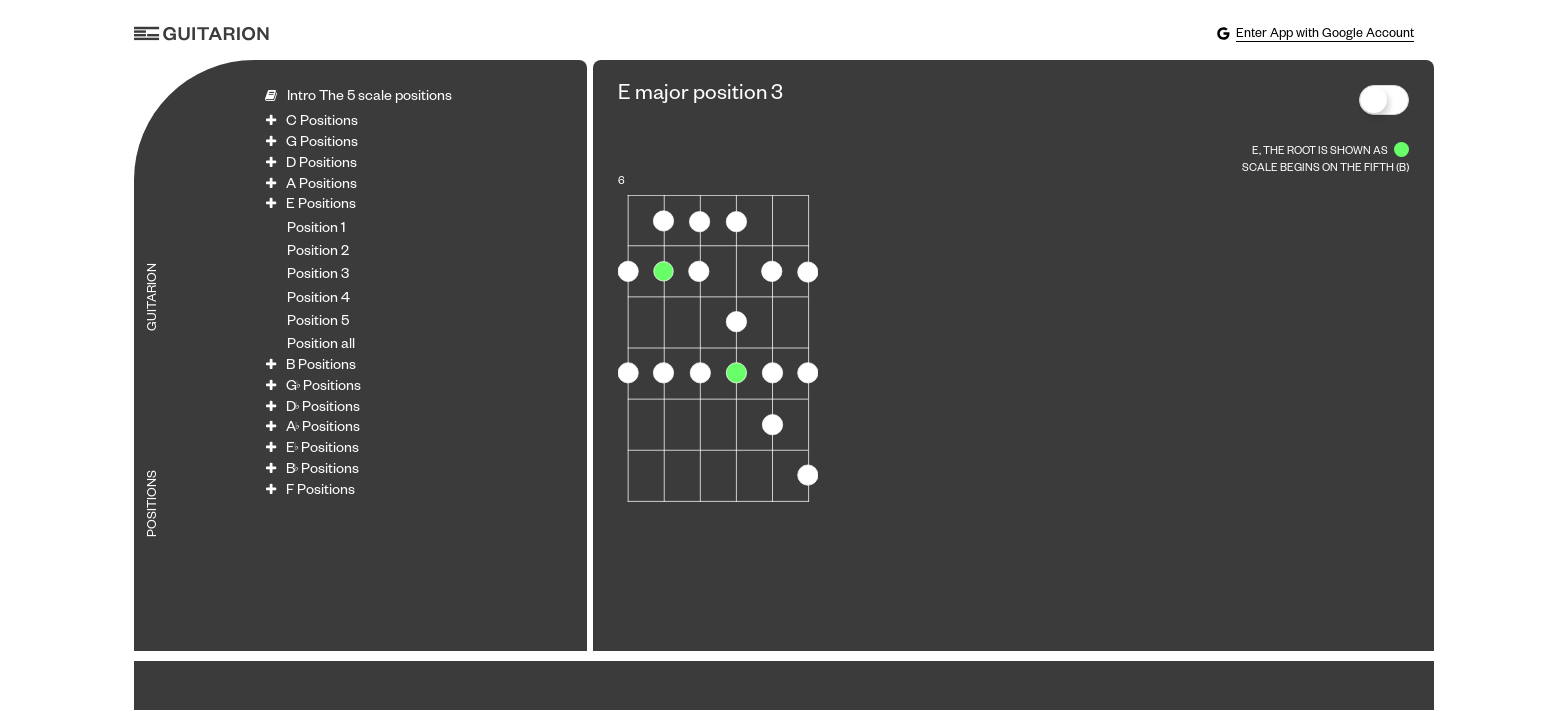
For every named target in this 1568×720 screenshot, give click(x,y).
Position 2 (318, 253)
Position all (321, 346)
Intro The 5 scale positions (369, 98)
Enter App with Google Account (1315, 34)
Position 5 (318, 323)
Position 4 (318, 300)
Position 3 (318, 276)
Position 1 (316, 230)
